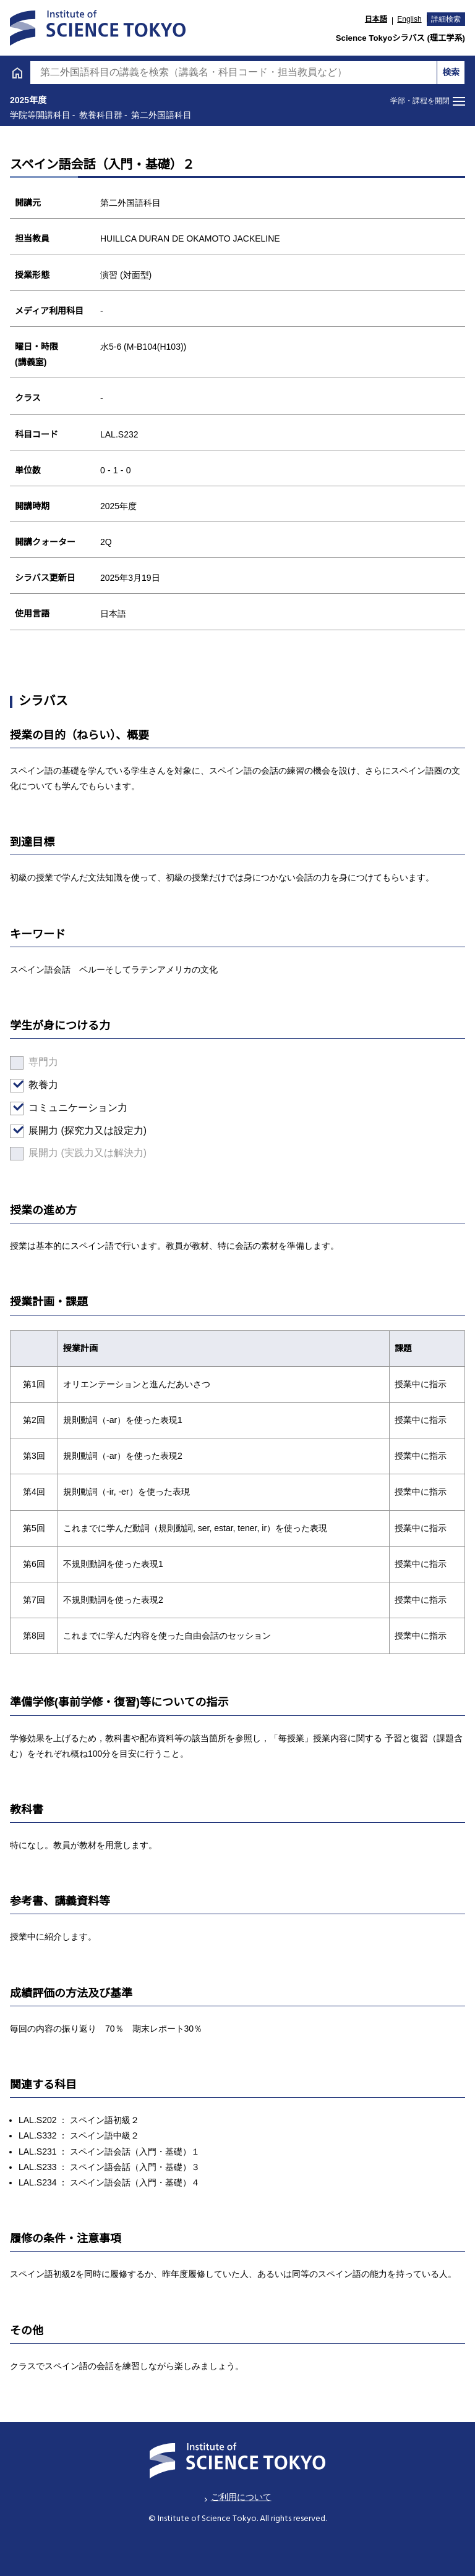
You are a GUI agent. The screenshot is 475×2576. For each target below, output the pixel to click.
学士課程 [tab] (118, 44)
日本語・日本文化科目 (67, 502)
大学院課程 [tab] (357, 44)
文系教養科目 (47, 407)
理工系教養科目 (52, 628)
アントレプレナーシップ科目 (82, 565)
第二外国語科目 (52, 470)
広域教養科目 (47, 596)
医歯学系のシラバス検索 (78, 779)
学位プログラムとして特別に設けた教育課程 (123, 711)
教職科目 (38, 533)
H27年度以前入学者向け (77, 745)
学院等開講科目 (58, 677)
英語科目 (38, 438)
